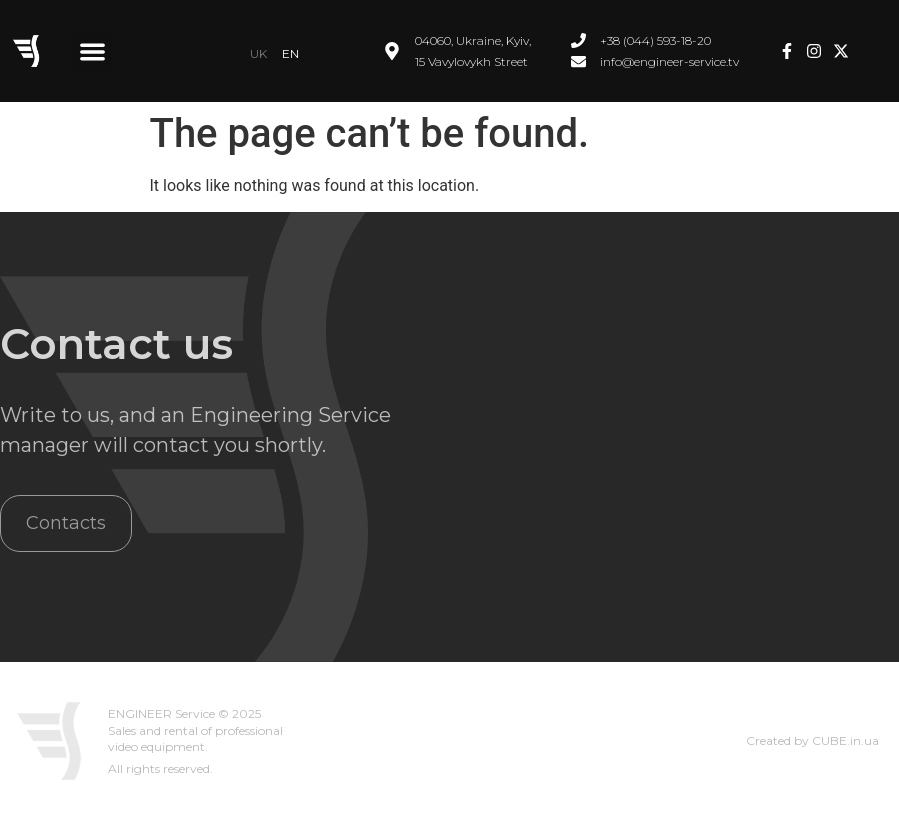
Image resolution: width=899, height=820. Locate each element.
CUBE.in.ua (845, 740)
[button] (92, 51)
